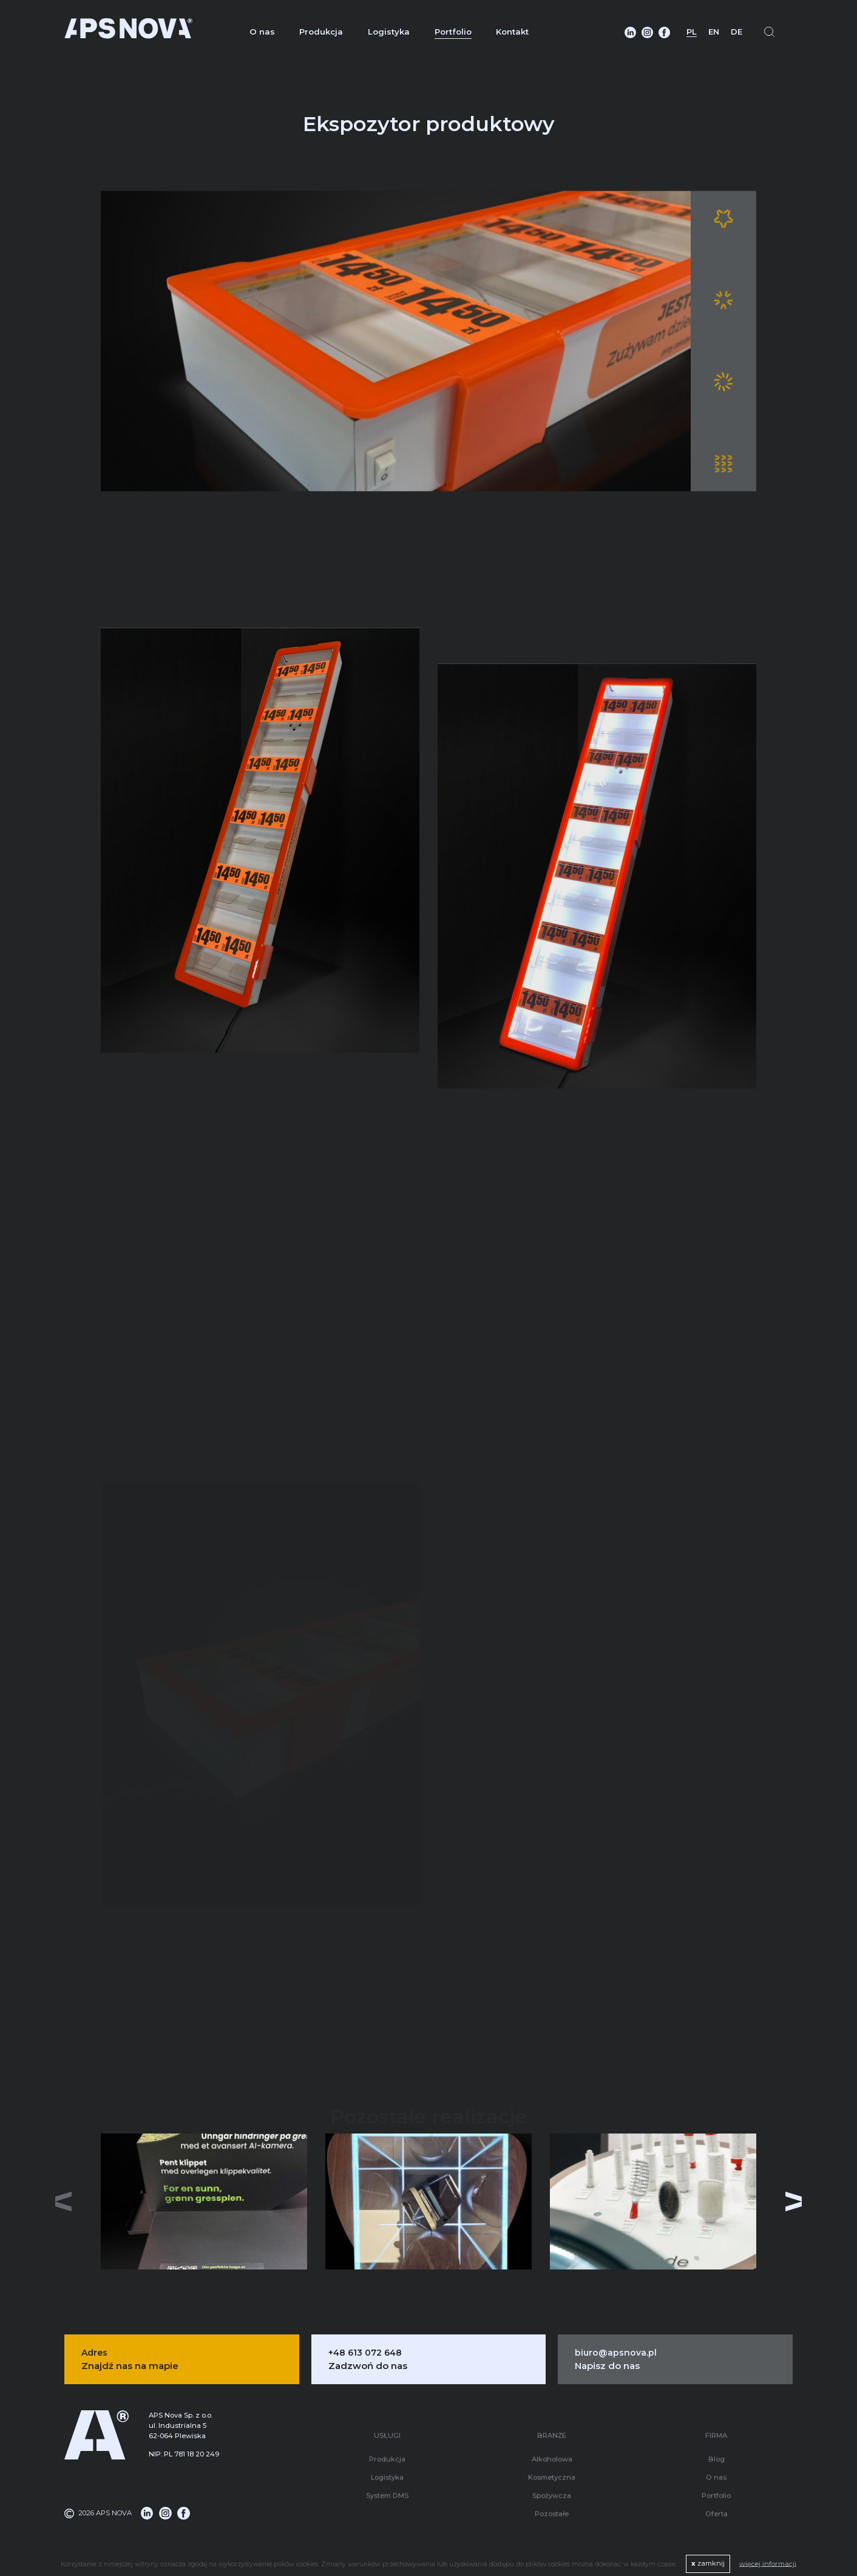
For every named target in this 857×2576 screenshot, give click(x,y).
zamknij (708, 2563)
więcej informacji (767, 2563)
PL (691, 31)
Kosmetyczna (551, 2467)
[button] (794, 2201)
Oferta (716, 2504)
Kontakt (512, 31)
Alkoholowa (552, 2449)
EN (713, 31)
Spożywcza (551, 2485)
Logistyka (389, 31)
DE (736, 31)
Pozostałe (552, 2504)
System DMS (387, 2485)
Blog (716, 2449)
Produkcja (321, 31)
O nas (262, 31)
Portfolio (453, 31)
